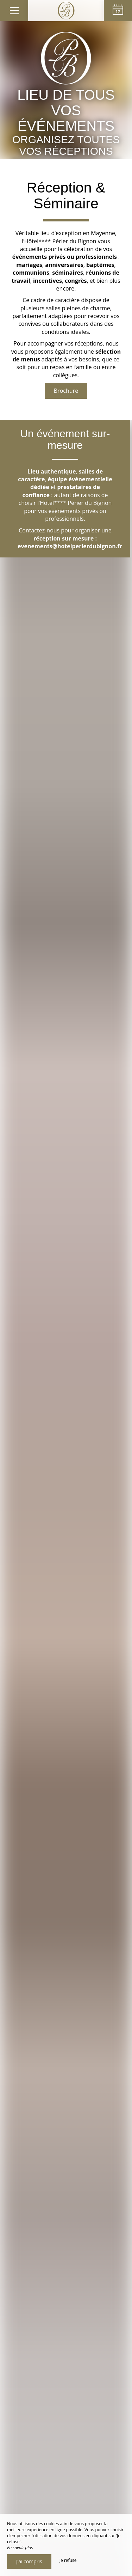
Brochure (66, 391)
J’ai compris (29, 2561)
